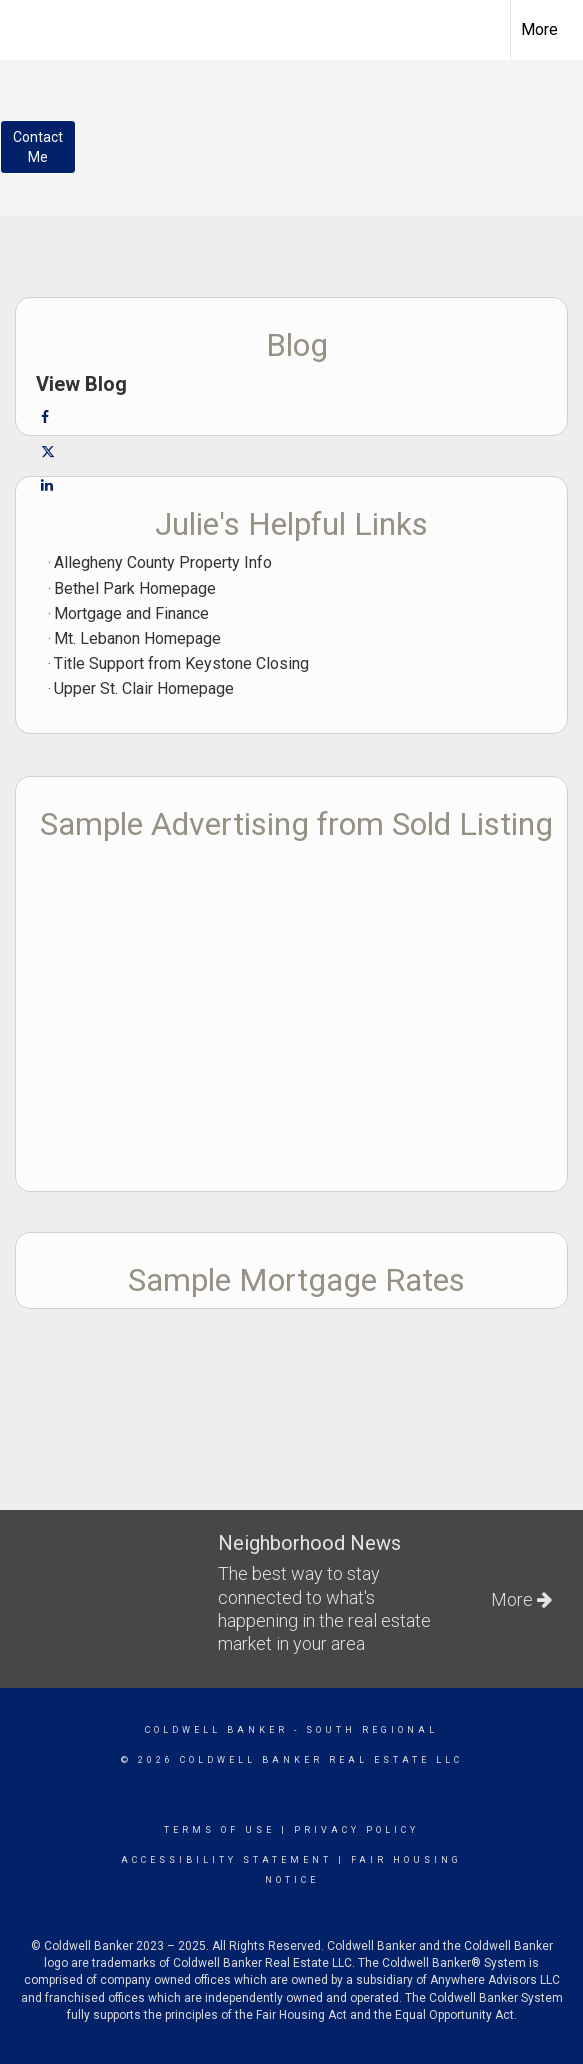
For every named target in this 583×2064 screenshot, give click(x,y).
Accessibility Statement (226, 1860)
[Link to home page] (33, 27)
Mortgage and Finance (131, 613)
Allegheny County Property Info (163, 562)
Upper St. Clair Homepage (144, 688)
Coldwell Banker (216, 1730)
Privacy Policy (356, 1830)
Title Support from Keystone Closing (181, 663)
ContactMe (38, 147)
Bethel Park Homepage (135, 588)
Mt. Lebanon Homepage (137, 638)
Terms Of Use (219, 1830)
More (539, 29)
